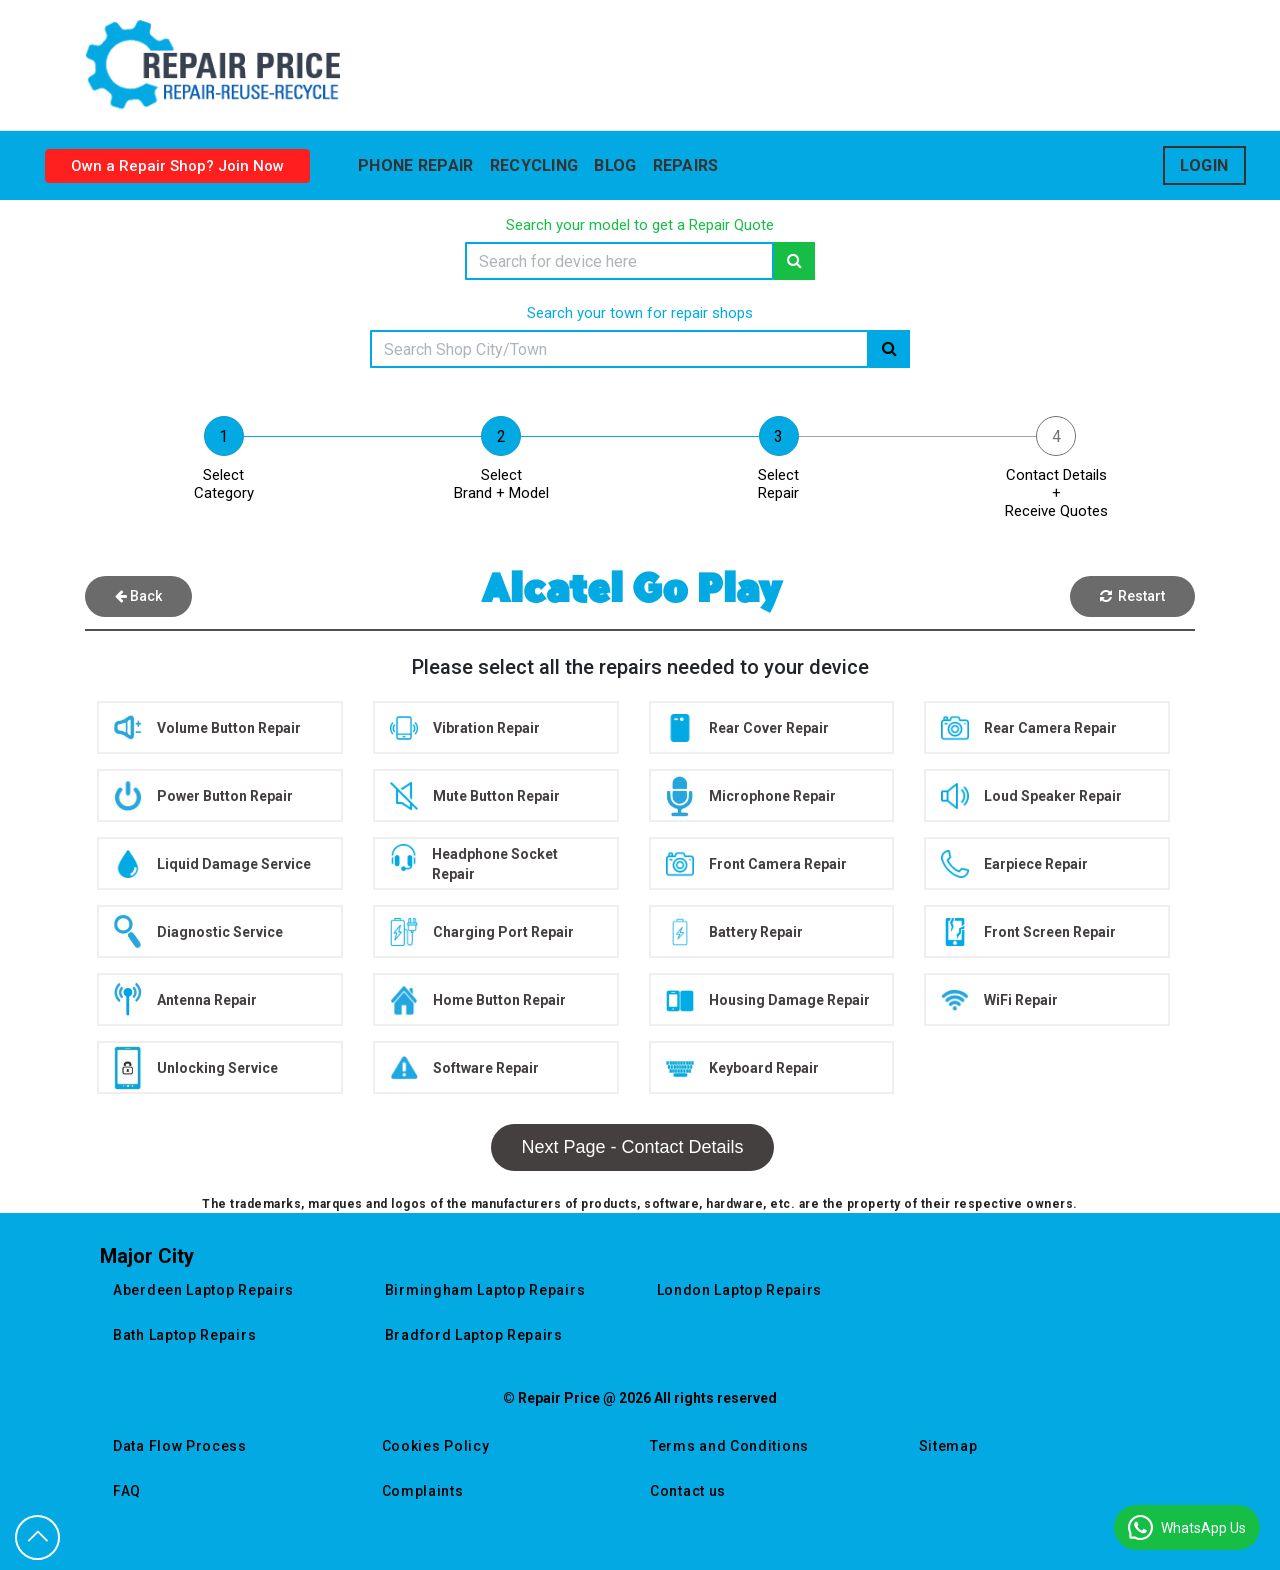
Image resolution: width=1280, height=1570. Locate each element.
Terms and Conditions (729, 1446)
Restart (1132, 596)
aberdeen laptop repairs (203, 1290)
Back (138, 596)
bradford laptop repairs (474, 1335)
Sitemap (948, 1446)
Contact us (688, 1491)
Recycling (534, 165)
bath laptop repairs (184, 1335)
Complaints (423, 1491)
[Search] (619, 261)
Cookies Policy (436, 1446)
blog (615, 165)
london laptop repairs (740, 1290)
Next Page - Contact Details (632, 1147)
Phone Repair (416, 165)
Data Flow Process (180, 1446)
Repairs (686, 165)
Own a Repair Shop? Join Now (177, 166)
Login (1204, 165)
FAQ (127, 1491)
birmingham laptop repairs (485, 1290)
